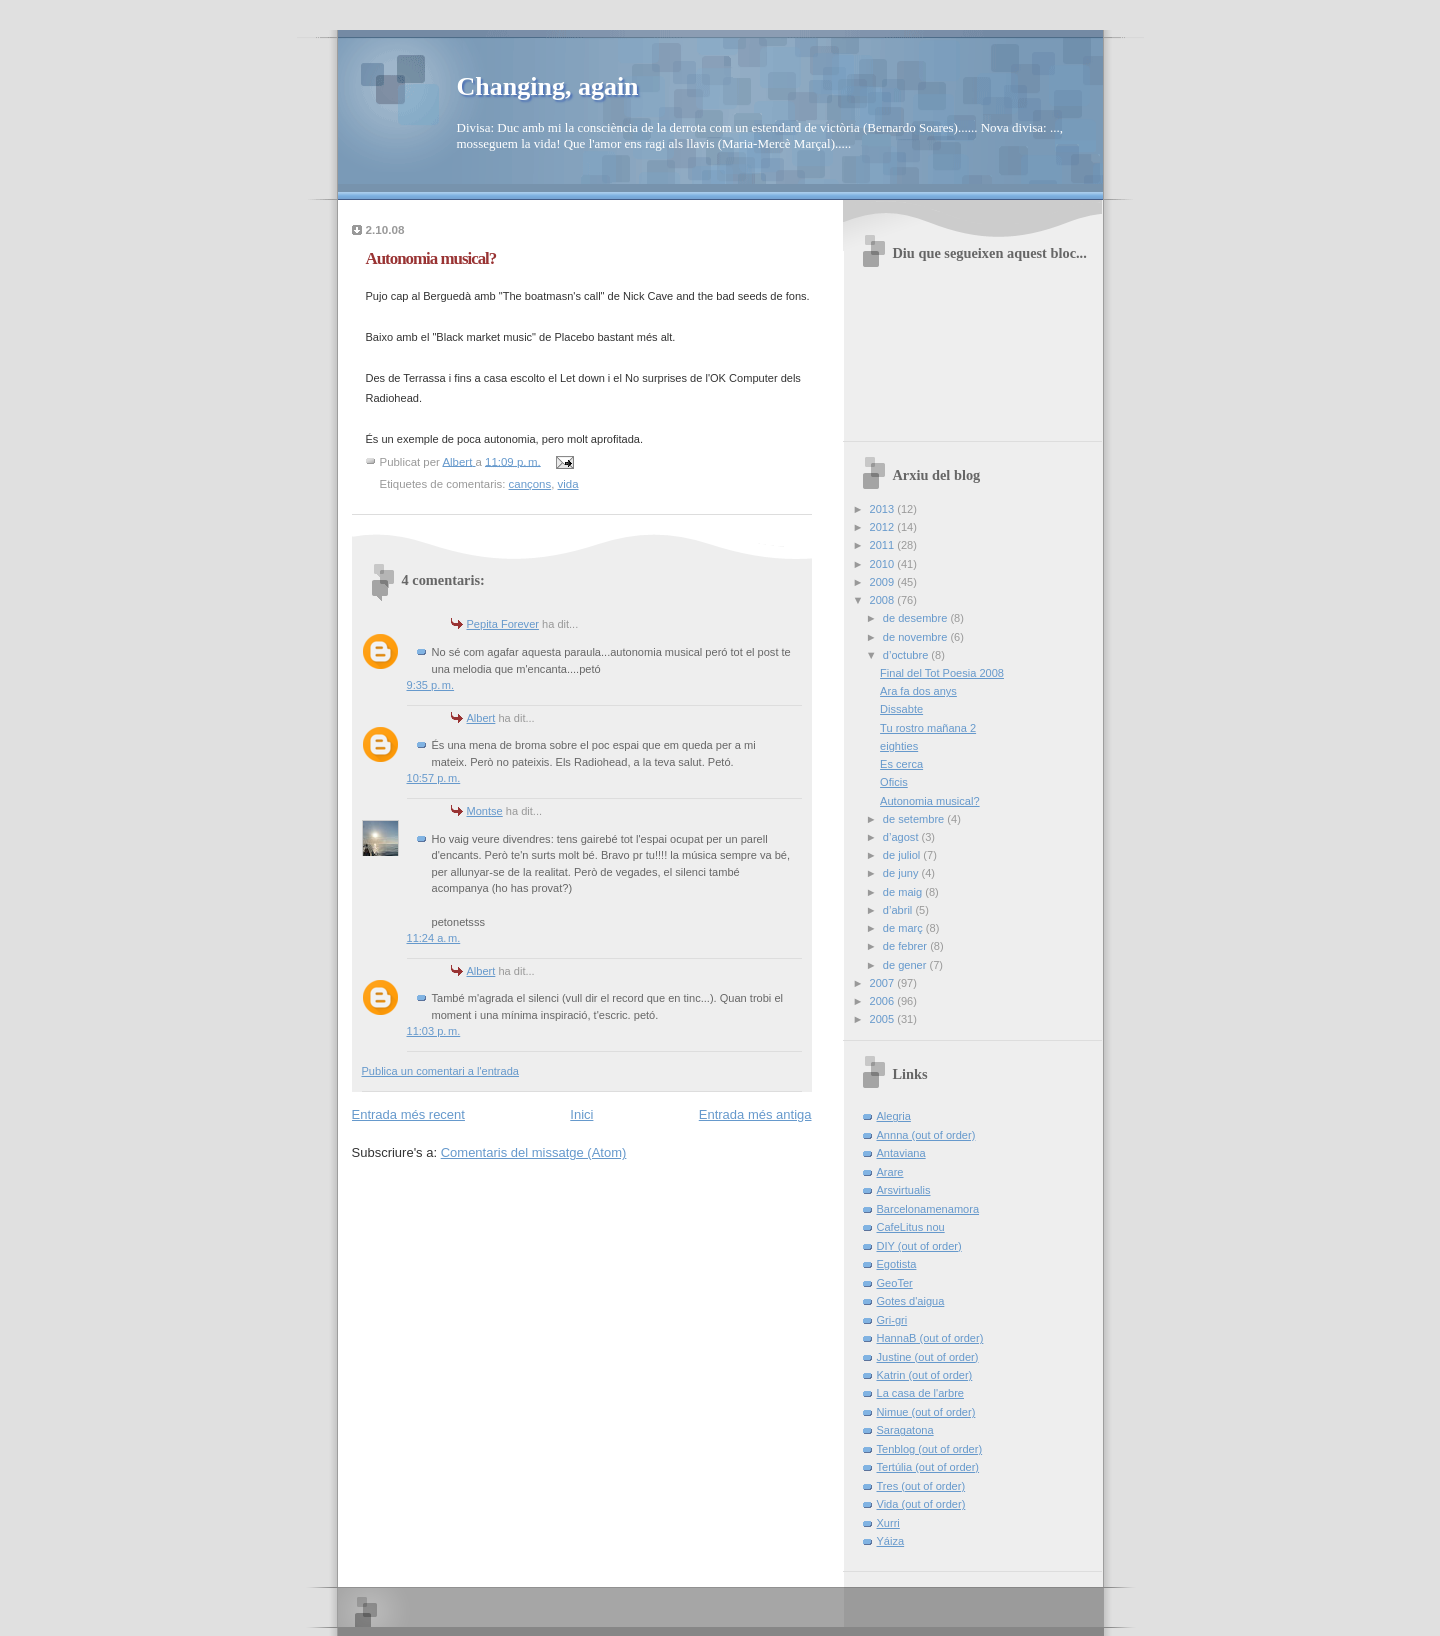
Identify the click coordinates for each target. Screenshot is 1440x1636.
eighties (899, 746)
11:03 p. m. (434, 1031)
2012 (884, 527)
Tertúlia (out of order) (928, 1467)
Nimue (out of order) (926, 1412)
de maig (904, 892)
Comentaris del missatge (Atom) (534, 1152)
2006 (884, 1001)
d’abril (899, 910)
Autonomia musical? (929, 801)
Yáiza (891, 1541)
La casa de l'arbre (920, 1393)
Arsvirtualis (904, 1190)
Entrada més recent (408, 1114)
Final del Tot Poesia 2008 (942, 673)
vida (568, 484)
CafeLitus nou (911, 1227)
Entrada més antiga (755, 1114)
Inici (581, 1114)
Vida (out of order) (921, 1504)
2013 (884, 509)
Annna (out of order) (926, 1135)
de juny (902, 873)
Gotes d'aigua (911, 1301)
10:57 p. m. (434, 778)
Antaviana (901, 1153)
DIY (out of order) (919, 1246)
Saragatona (905, 1430)
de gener (906, 965)
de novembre (917, 637)
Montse (485, 811)
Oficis (894, 782)
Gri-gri (892, 1320)
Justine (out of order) (928, 1357)
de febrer (906, 946)
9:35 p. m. (431, 685)
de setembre (915, 819)
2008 (884, 600)
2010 (884, 564)
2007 (884, 983)
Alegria (894, 1116)
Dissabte (901, 709)
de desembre (917, 618)
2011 (884, 545)
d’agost (902, 837)
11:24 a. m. (434, 938)
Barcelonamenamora (928, 1209)
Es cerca (901, 764)
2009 (884, 582)
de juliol (903, 855)
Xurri (888, 1523)
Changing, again (548, 86)
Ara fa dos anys (918, 691)
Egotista (897, 1264)
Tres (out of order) (921, 1486)
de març (904, 928)
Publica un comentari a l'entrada (440, 1071)
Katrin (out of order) (925, 1375)
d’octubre (907, 655)
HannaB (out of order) (930, 1338)
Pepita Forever (503, 624)
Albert (481, 718)
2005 (884, 1019)
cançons (530, 484)
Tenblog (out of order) (930, 1449)
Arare (890, 1172)
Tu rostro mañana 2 (928, 728)
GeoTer (895, 1283)
